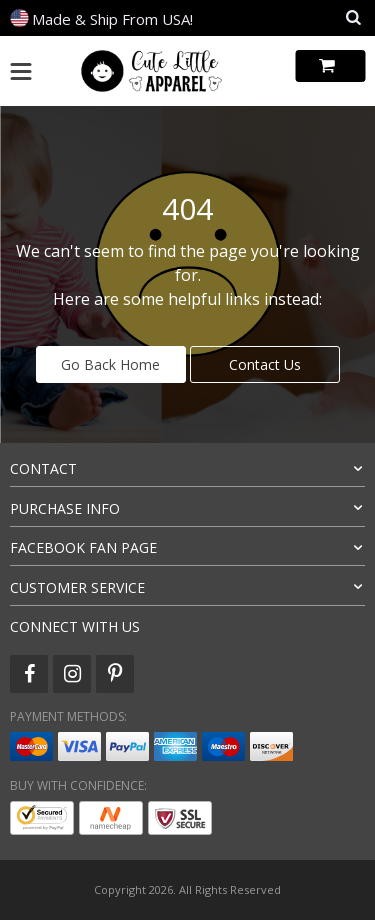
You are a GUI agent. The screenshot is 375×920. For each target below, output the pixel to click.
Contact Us (265, 364)
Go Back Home (110, 364)
